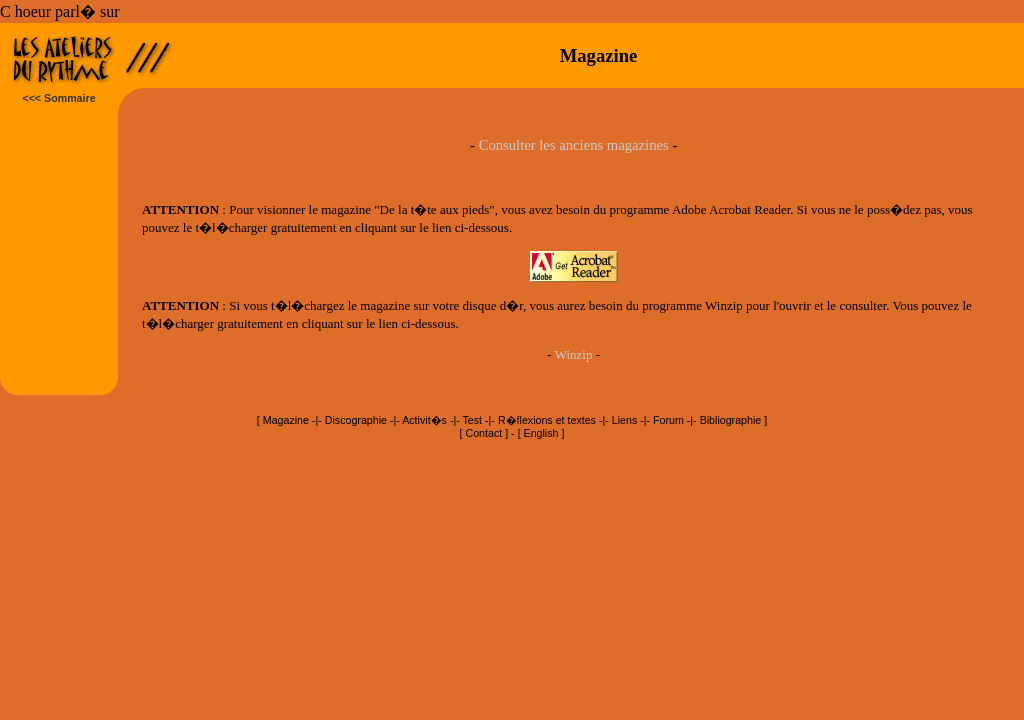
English (541, 433)
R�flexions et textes (547, 420)
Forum (668, 420)
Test (473, 420)
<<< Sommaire (58, 98)
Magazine (286, 420)
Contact (484, 433)
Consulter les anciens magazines (574, 145)
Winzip (574, 354)
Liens (624, 420)
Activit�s (424, 420)
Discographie (356, 420)
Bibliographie (731, 420)
